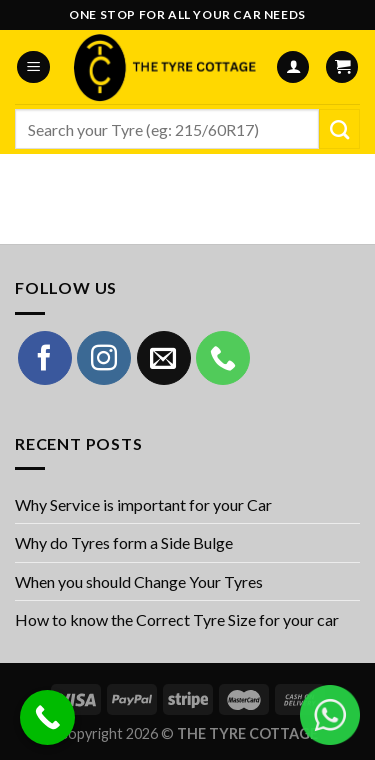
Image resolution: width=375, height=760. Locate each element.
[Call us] (223, 358)
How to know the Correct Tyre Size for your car (177, 619)
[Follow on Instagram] (104, 358)
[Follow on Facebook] (45, 358)
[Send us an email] (164, 358)
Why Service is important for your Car (143, 504)
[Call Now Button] (47, 717)
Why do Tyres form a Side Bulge (124, 542)
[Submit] (339, 129)
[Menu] (33, 67)
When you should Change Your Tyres (139, 581)
